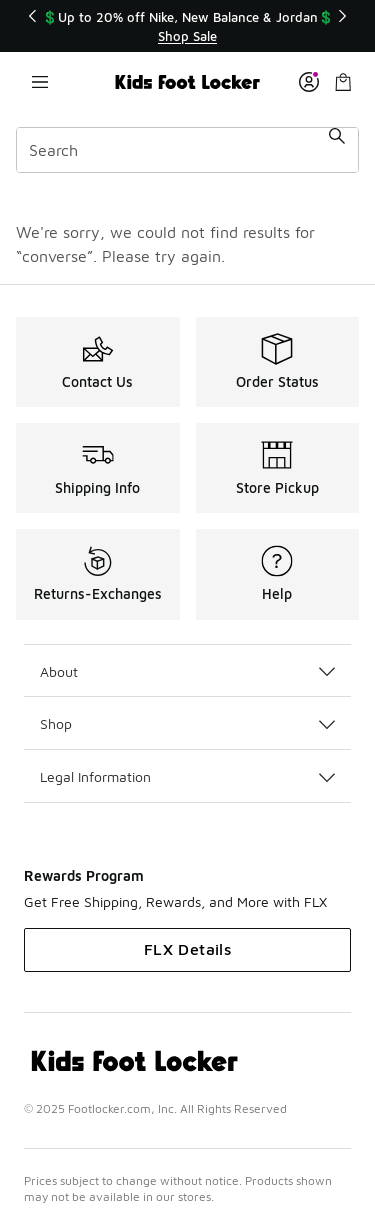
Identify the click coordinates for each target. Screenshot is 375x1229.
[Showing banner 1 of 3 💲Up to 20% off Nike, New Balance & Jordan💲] (188, 26)
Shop (187, 723)
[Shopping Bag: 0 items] (343, 82)
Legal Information (187, 776)
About (187, 671)
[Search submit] (337, 150)
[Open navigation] (40, 82)
